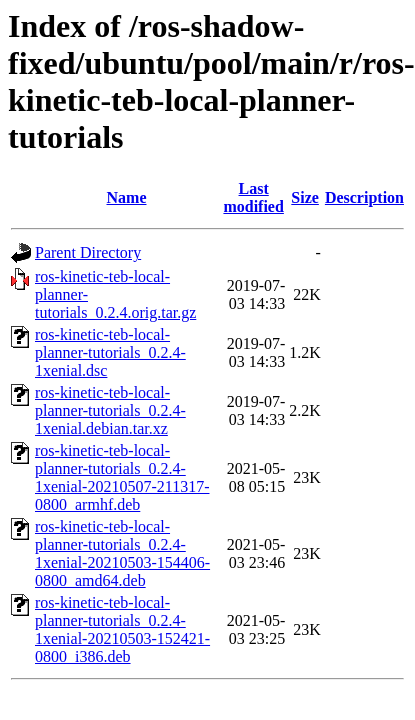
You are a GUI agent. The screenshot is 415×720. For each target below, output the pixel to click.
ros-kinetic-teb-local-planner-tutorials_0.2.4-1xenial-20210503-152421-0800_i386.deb (122, 629)
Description (364, 197)
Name (127, 197)
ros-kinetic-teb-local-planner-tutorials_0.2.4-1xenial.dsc (110, 352)
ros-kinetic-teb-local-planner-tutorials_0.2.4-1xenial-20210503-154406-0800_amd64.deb (122, 553)
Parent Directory (88, 252)
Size (305, 197)
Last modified (253, 197)
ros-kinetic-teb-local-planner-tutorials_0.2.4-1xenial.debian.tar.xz (110, 410)
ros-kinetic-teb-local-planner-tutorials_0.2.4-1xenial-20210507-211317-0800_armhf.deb (122, 477)
